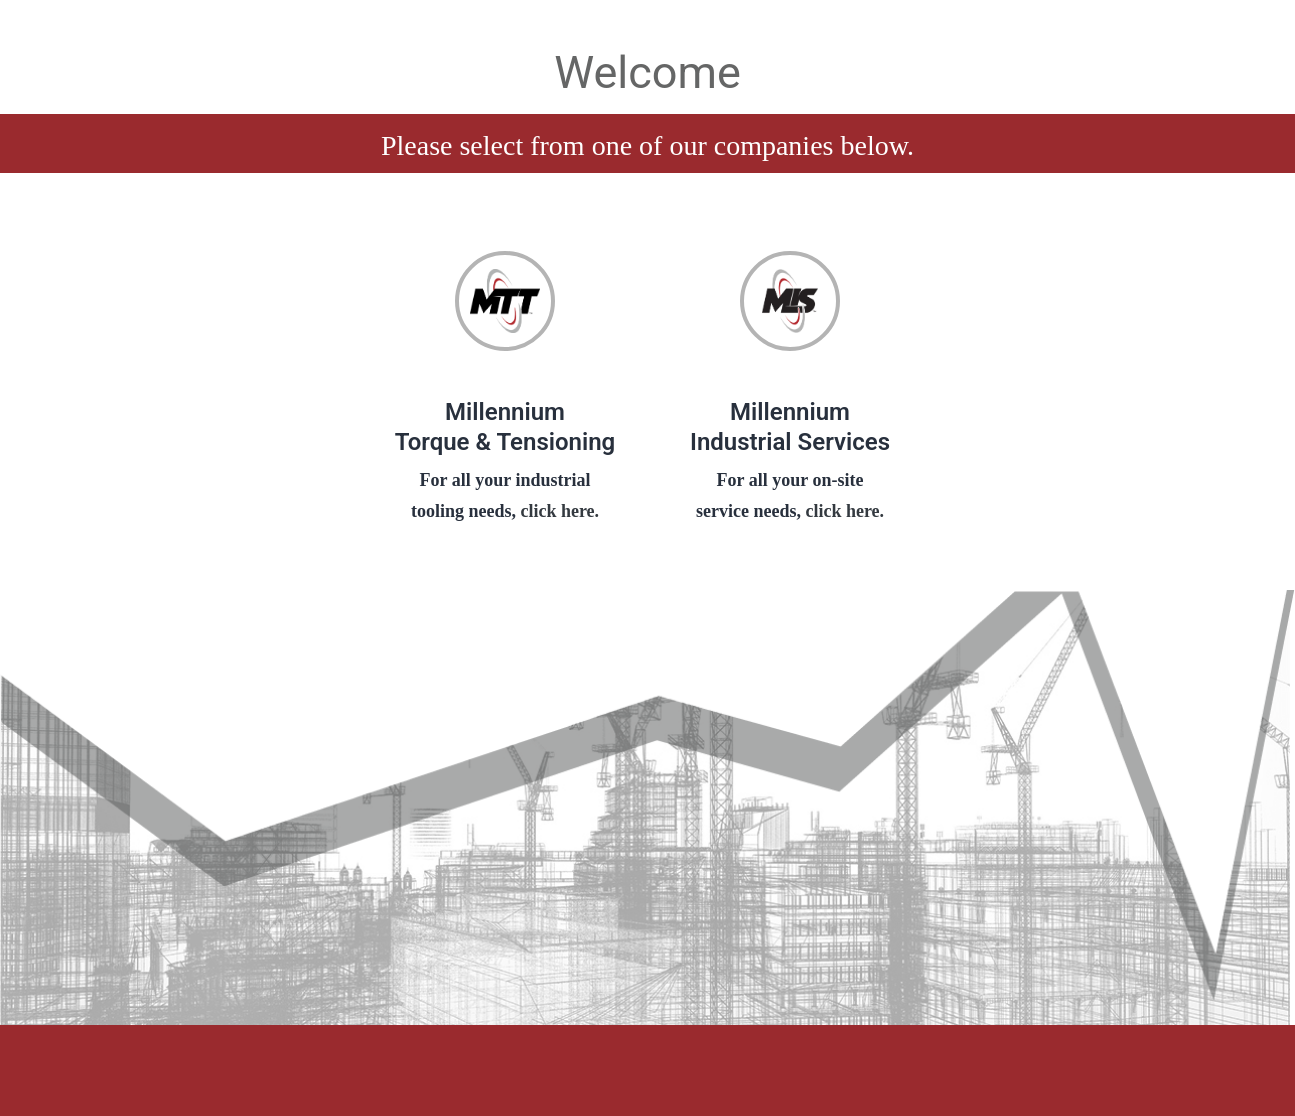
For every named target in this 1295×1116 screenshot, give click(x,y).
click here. (557, 511)
